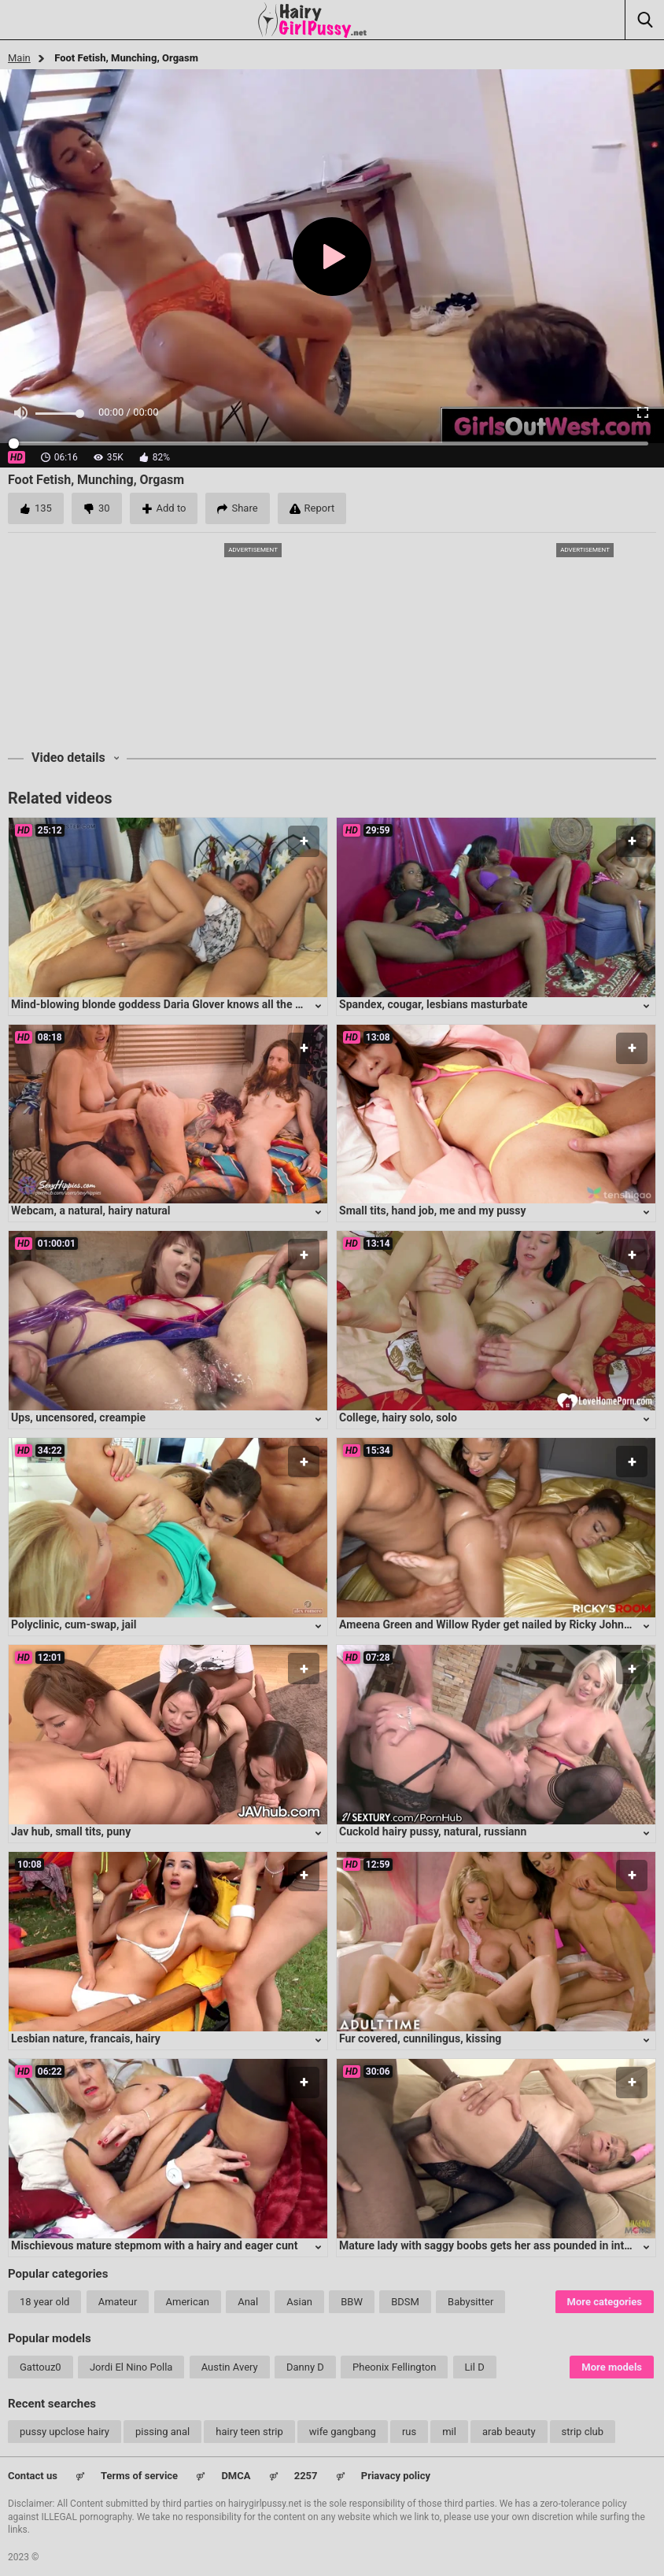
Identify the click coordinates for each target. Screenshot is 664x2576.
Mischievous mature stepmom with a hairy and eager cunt (154, 2245)
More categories (604, 2302)
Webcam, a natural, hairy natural (91, 1210)
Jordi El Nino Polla (131, 2367)
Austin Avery (229, 2367)
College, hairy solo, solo (398, 1417)
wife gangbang (342, 2431)
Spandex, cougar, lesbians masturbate (433, 1004)
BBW (352, 2302)
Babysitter (470, 2302)
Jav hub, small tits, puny (71, 1831)
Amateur (118, 2302)
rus (409, 2431)
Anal (248, 2302)
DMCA (235, 2476)
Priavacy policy (395, 2476)
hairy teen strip (249, 2431)
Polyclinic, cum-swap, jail (73, 1624)
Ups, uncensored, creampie (78, 1417)
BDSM (405, 2302)
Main (19, 58)
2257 (306, 2476)
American (187, 2302)
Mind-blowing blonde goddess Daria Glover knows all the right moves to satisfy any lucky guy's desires (265, 1004)
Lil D (475, 2367)
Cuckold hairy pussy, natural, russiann (432, 1831)
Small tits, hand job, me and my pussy (432, 1210)
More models (611, 2367)
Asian (299, 2302)
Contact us (32, 2476)
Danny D (305, 2367)
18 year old (44, 2302)
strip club (583, 2431)
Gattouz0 (40, 2367)
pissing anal (162, 2431)
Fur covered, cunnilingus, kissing (420, 2038)
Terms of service (139, 2476)
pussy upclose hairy (64, 2431)
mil (449, 2431)
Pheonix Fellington (394, 2367)
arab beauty (509, 2431)
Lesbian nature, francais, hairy (85, 2038)
